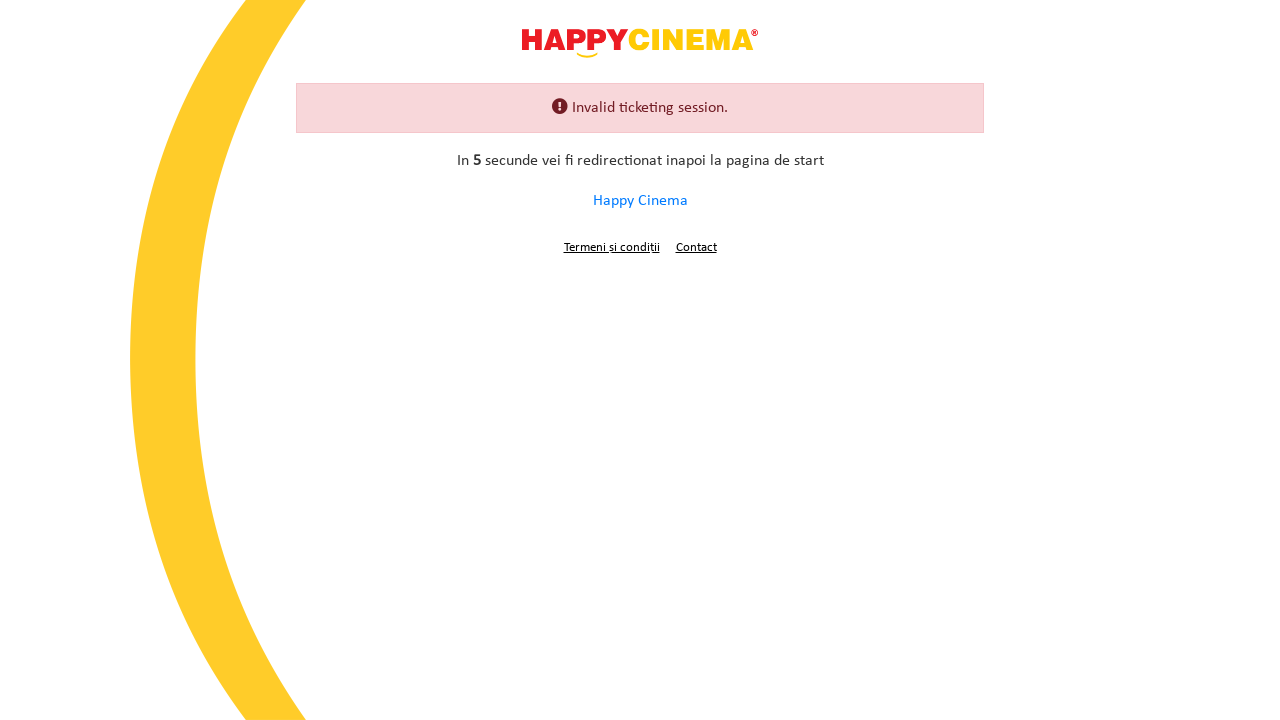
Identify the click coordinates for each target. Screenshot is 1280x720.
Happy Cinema (640, 41)
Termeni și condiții (612, 247)
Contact (696, 247)
